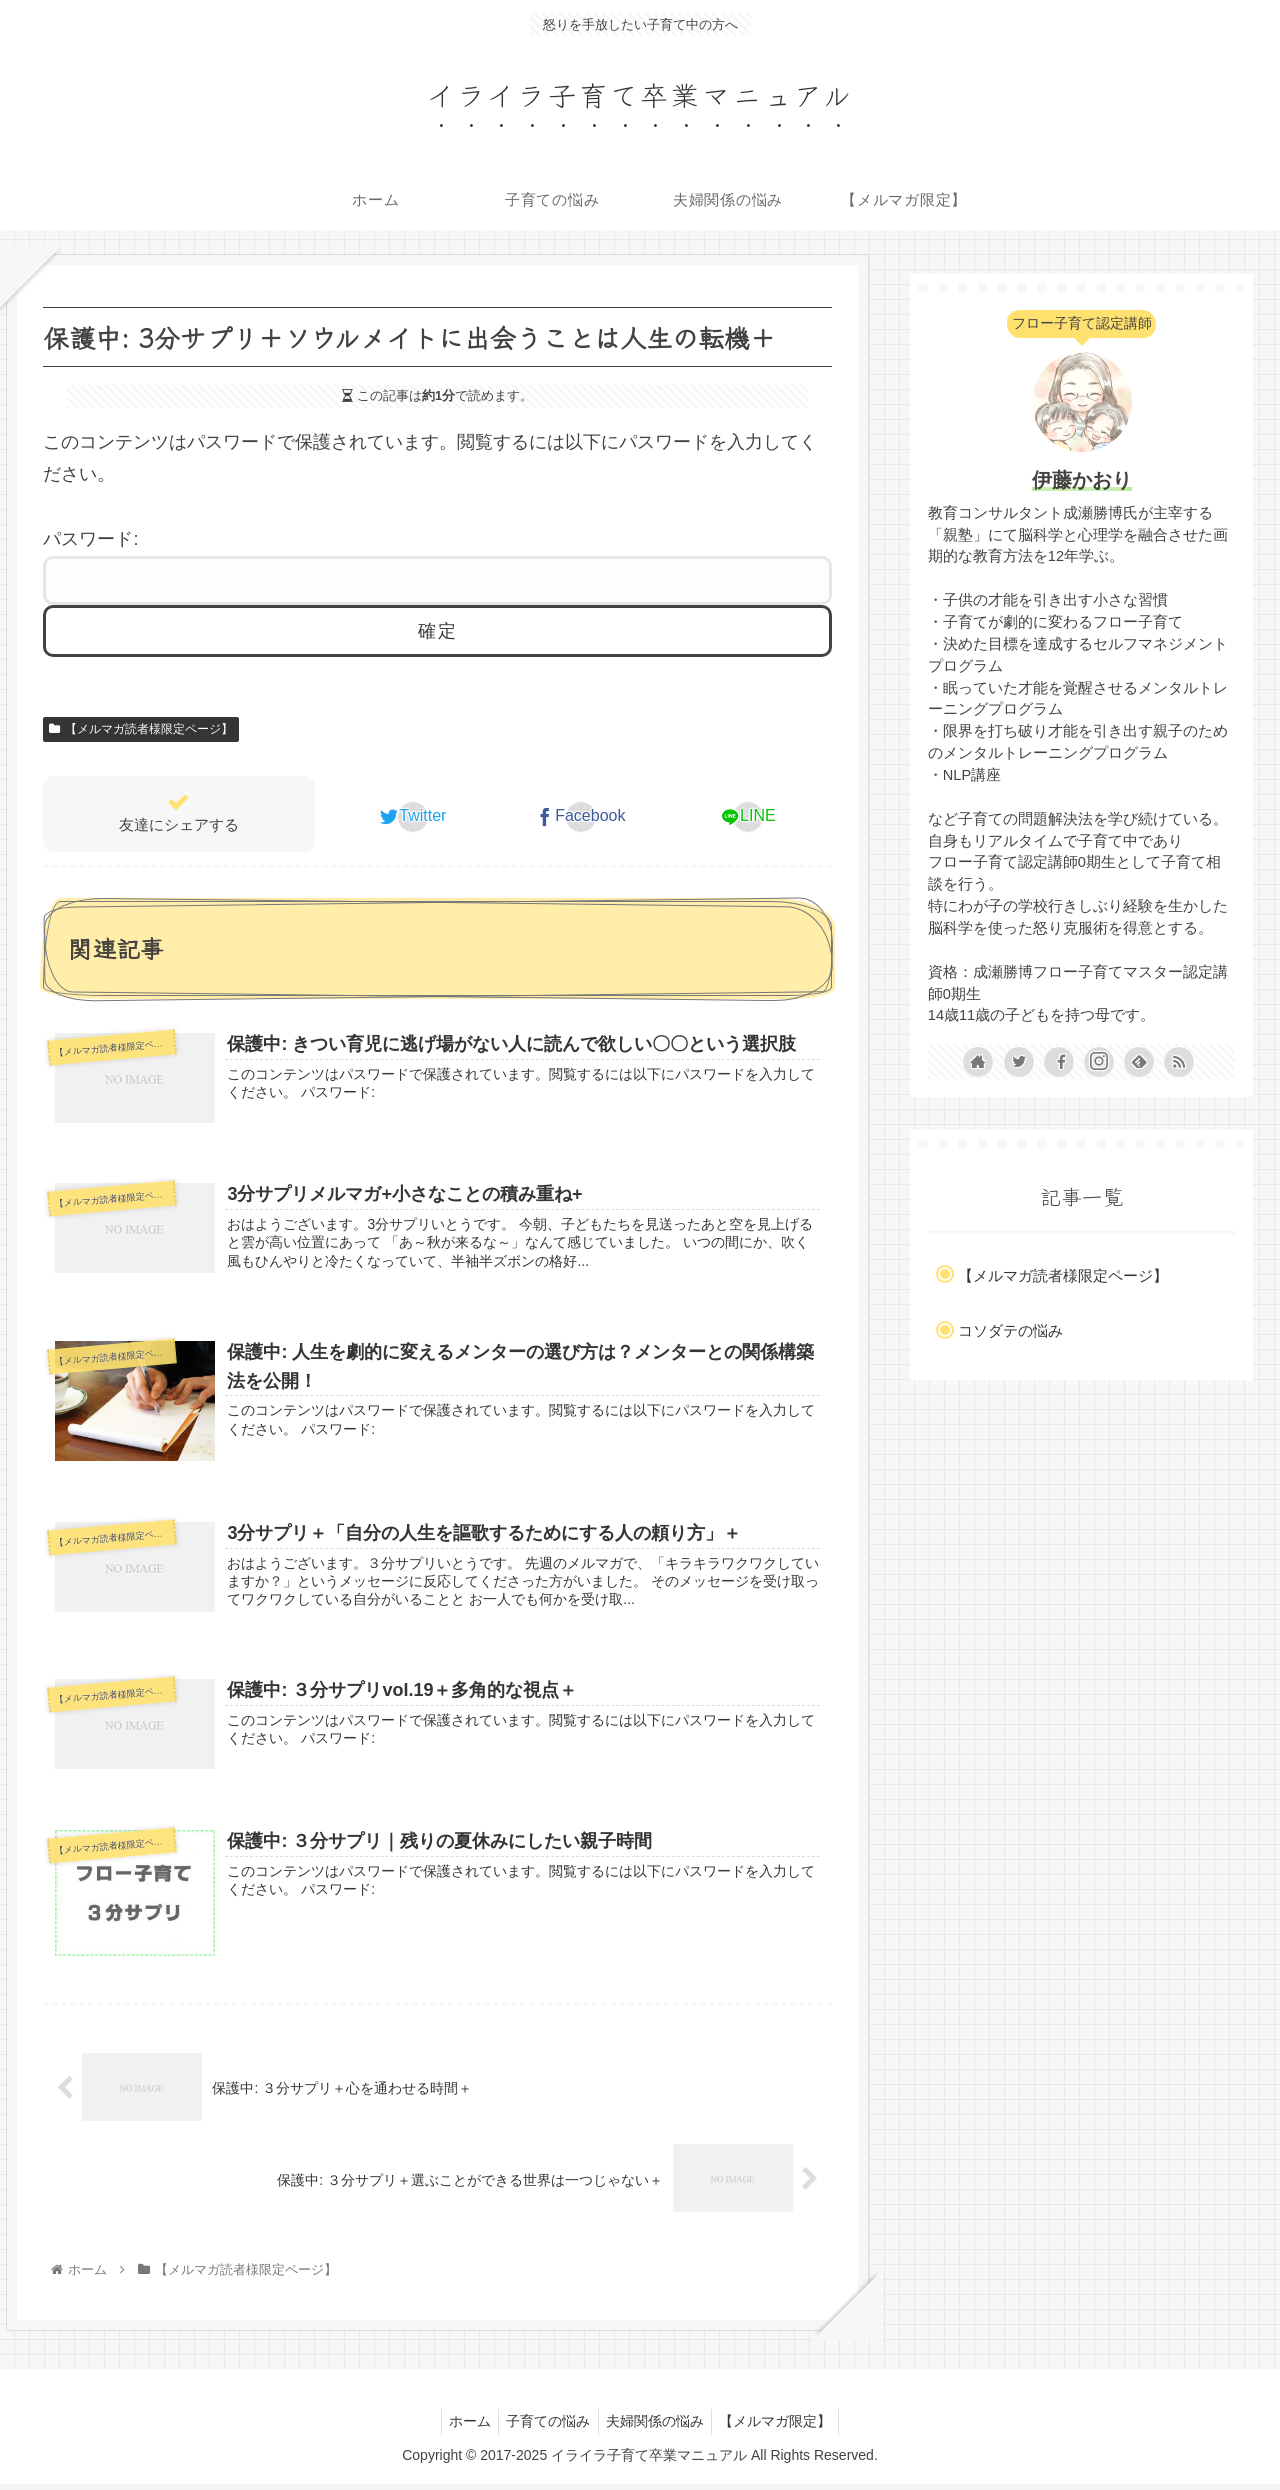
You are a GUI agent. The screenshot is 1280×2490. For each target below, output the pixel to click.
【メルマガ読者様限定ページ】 (141, 729)
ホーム (462, 2428)
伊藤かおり (1082, 480)
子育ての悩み (546, 2428)
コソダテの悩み (1010, 1330)
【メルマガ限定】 (784, 2428)
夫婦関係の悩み (658, 2428)
